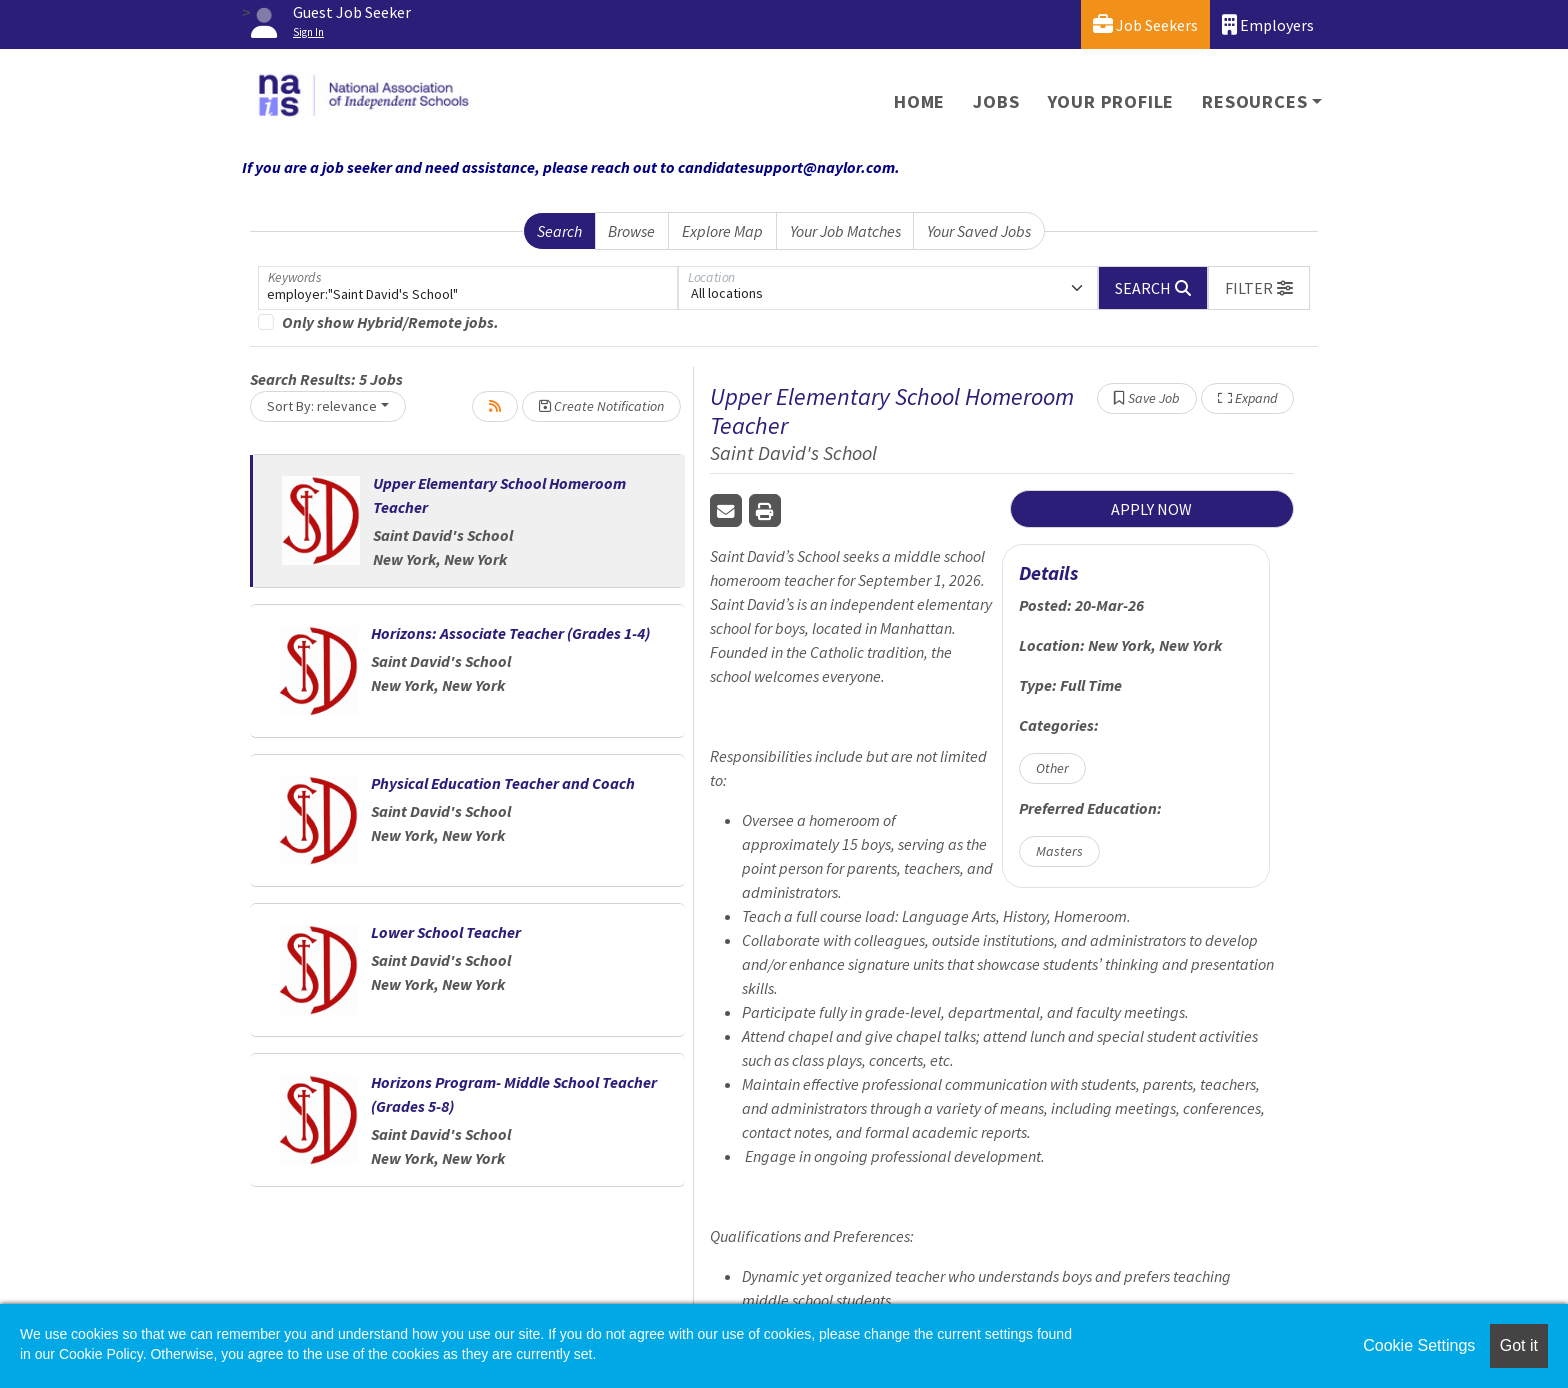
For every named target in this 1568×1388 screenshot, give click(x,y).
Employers (1268, 24)
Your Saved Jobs (979, 231)
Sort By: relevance (322, 406)
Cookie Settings (1419, 1345)
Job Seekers (1145, 24)
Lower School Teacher (446, 932)
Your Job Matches (845, 231)
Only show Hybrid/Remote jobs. (390, 322)
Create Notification (601, 406)
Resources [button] (1254, 101)
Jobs (996, 101)
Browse (631, 231)
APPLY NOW (1151, 509)
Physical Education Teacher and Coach (503, 783)
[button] (1259, 288)
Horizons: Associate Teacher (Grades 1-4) (510, 633)
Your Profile (1111, 101)
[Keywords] (468, 288)
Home (919, 101)
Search (559, 231)
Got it (1519, 1345)
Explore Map (722, 231)
